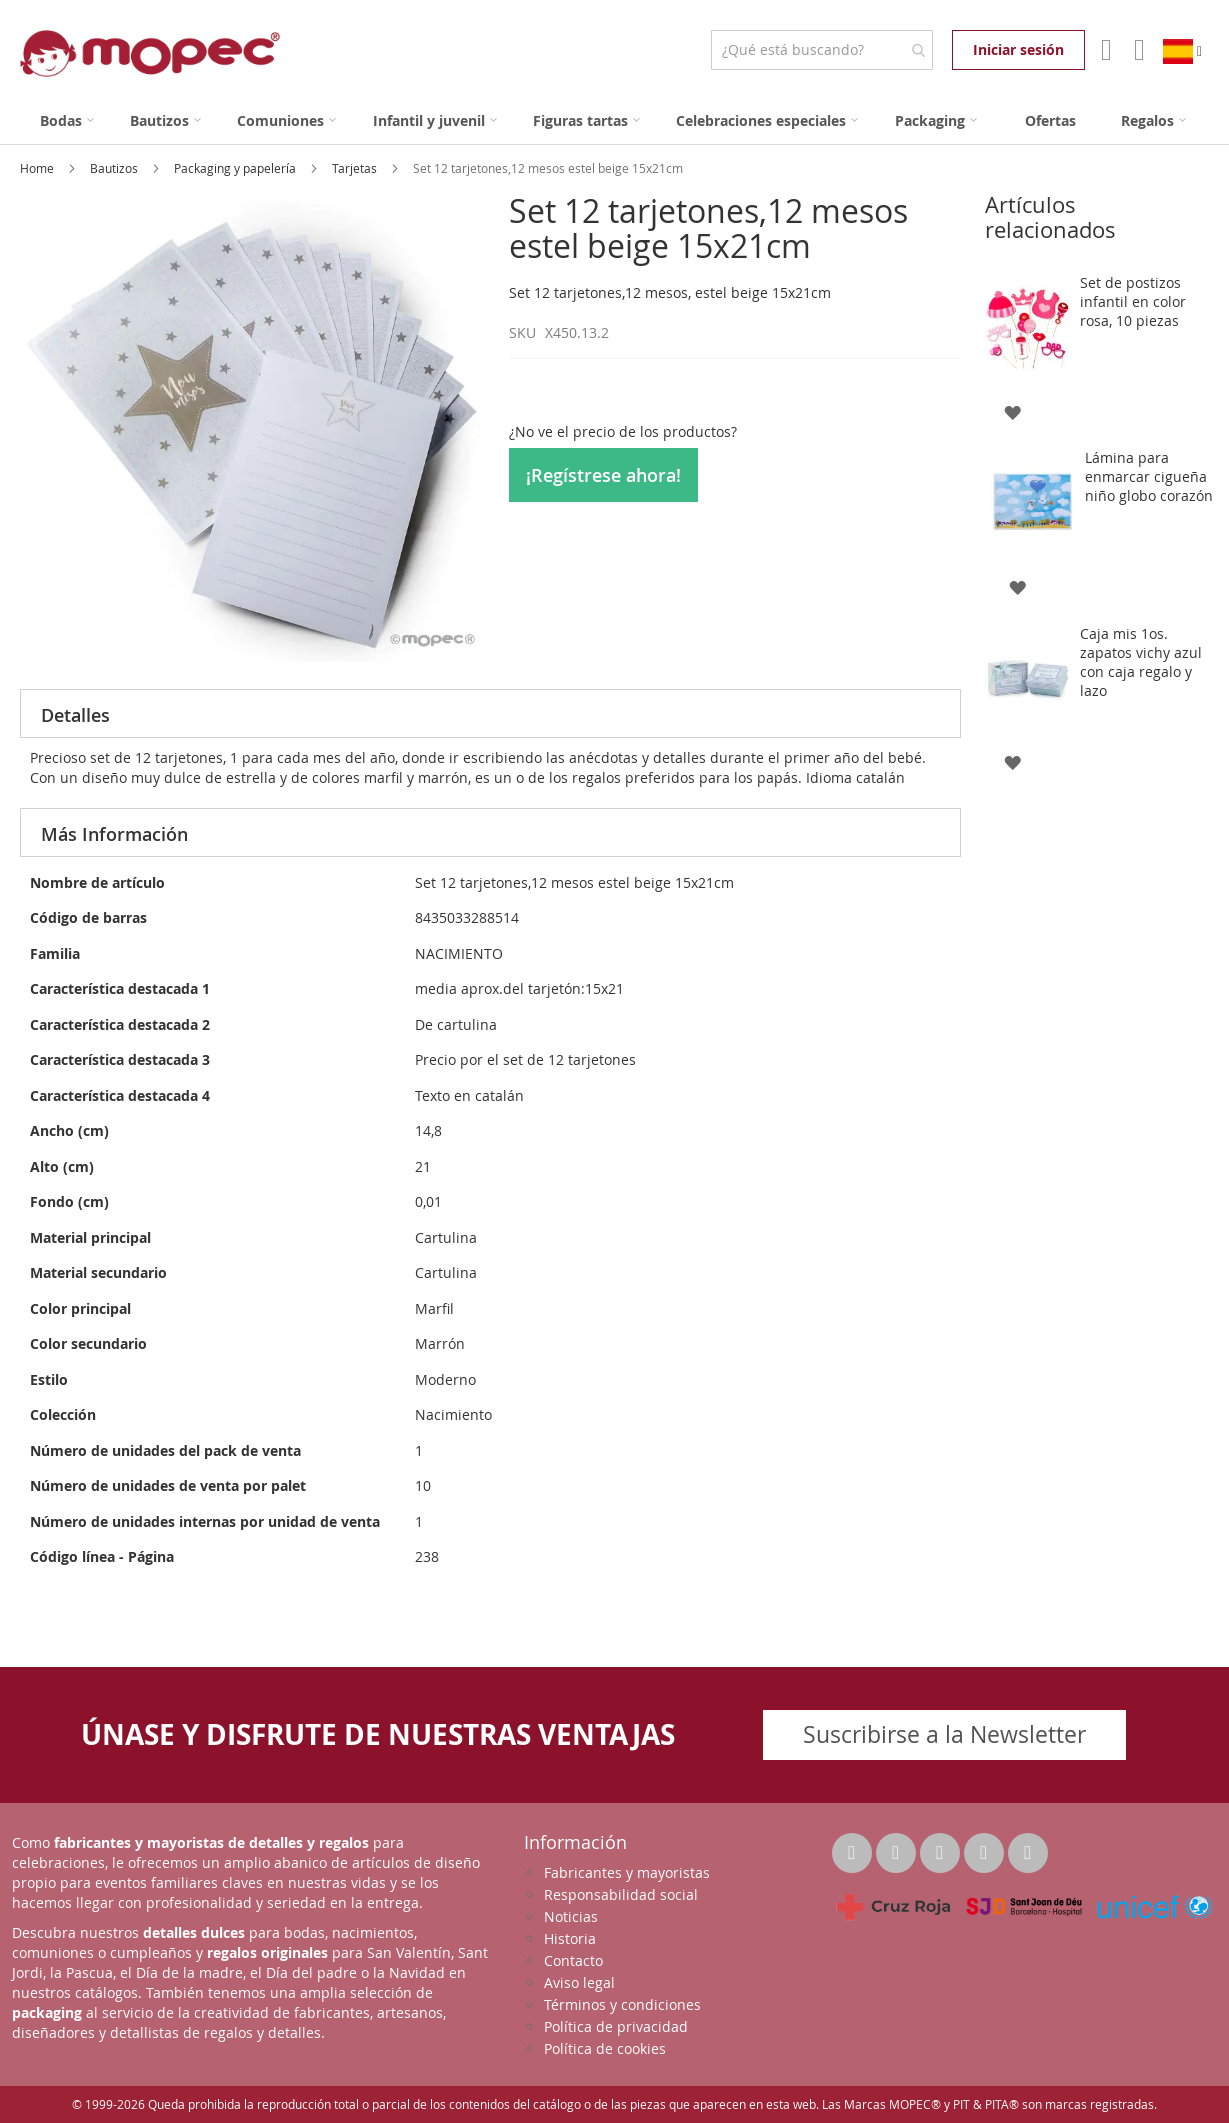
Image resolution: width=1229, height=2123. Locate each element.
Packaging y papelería (236, 168)
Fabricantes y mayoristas (627, 1872)
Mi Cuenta (1104, 50)
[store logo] (150, 53)
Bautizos (115, 168)
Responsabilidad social (621, 1894)
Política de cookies (605, 2048)
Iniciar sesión (1018, 49)
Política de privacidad (616, 2026)
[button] (1012, 410)
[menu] (614, 120)
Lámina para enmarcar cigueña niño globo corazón (1149, 476)
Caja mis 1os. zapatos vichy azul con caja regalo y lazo (1141, 662)
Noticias (571, 1916)
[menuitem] (67, 120)
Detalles (75, 715)
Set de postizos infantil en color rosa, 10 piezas (1133, 301)
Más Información (114, 834)
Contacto (573, 1960)
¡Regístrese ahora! (603, 475)
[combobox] (821, 50)
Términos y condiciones (622, 2004)
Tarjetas (356, 168)
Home (38, 168)
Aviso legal (579, 1982)
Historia (570, 1938)
